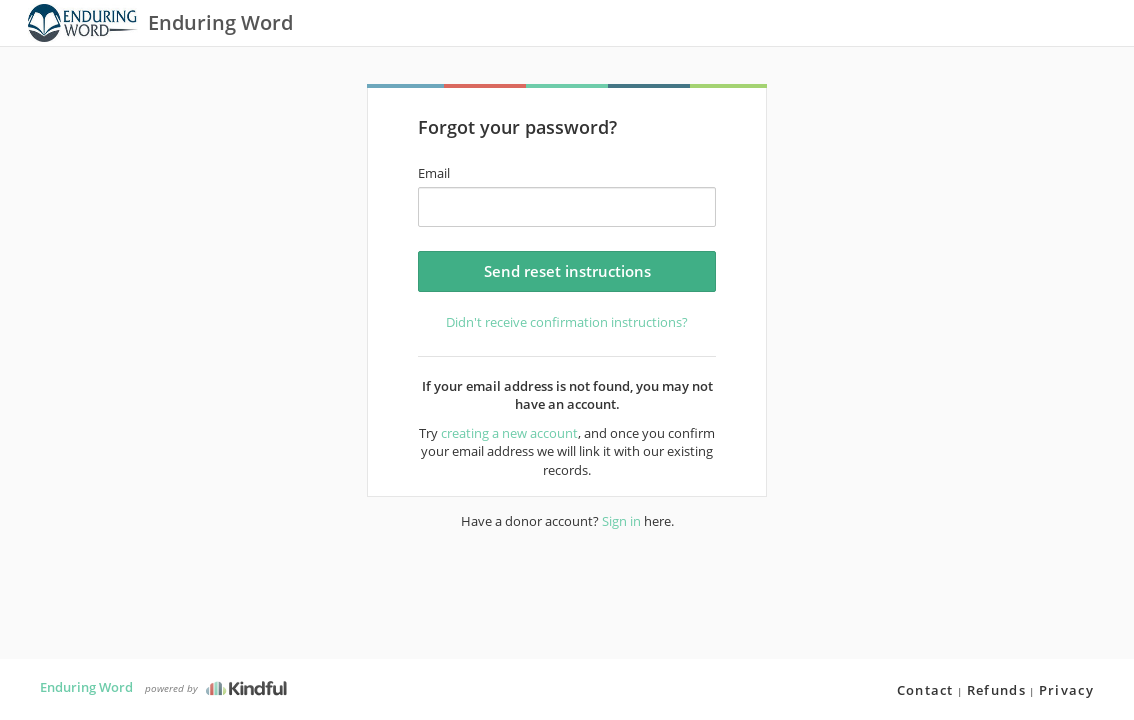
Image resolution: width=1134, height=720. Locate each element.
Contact (925, 690)
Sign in (621, 521)
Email (434, 173)
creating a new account (509, 433)
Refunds (996, 690)
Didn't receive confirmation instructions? (567, 322)
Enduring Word (86, 687)
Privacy (1066, 690)
